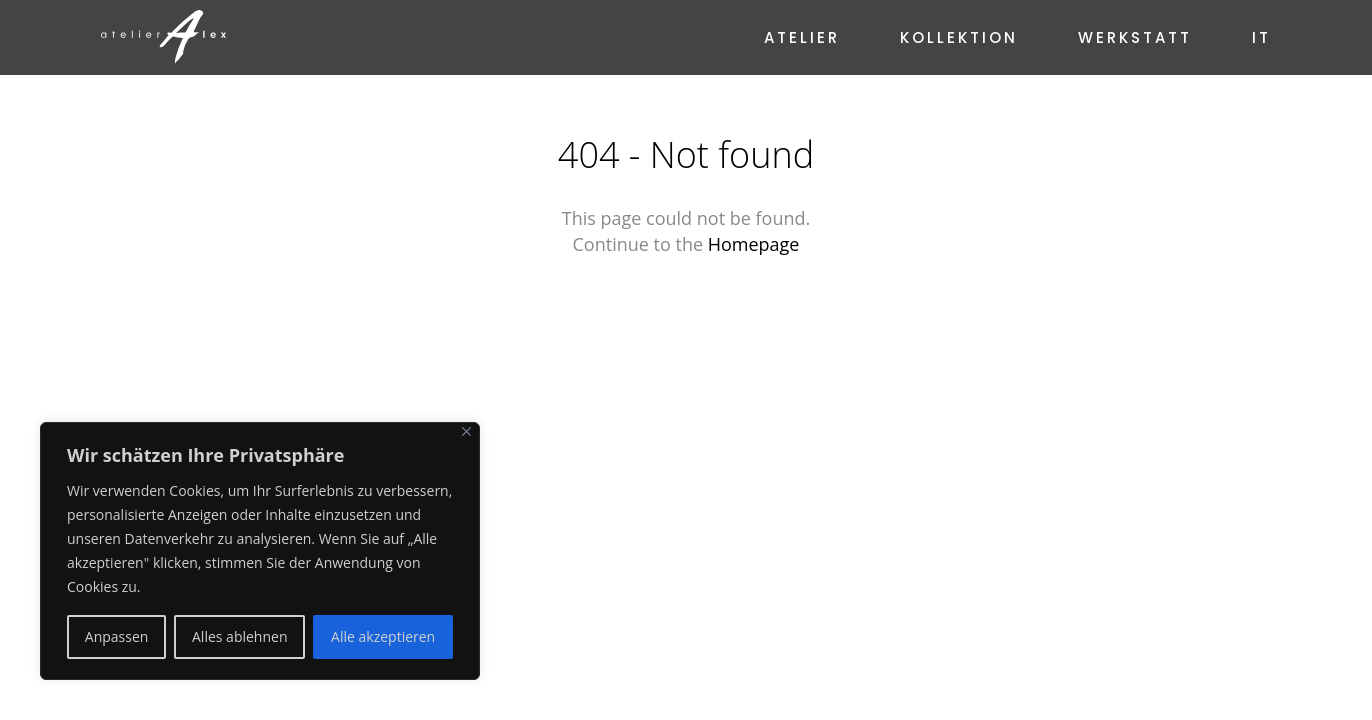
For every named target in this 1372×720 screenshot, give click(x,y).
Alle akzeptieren (383, 636)
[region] (260, 551)
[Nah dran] (466, 431)
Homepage (754, 244)
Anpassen (117, 636)
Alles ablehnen (239, 636)
